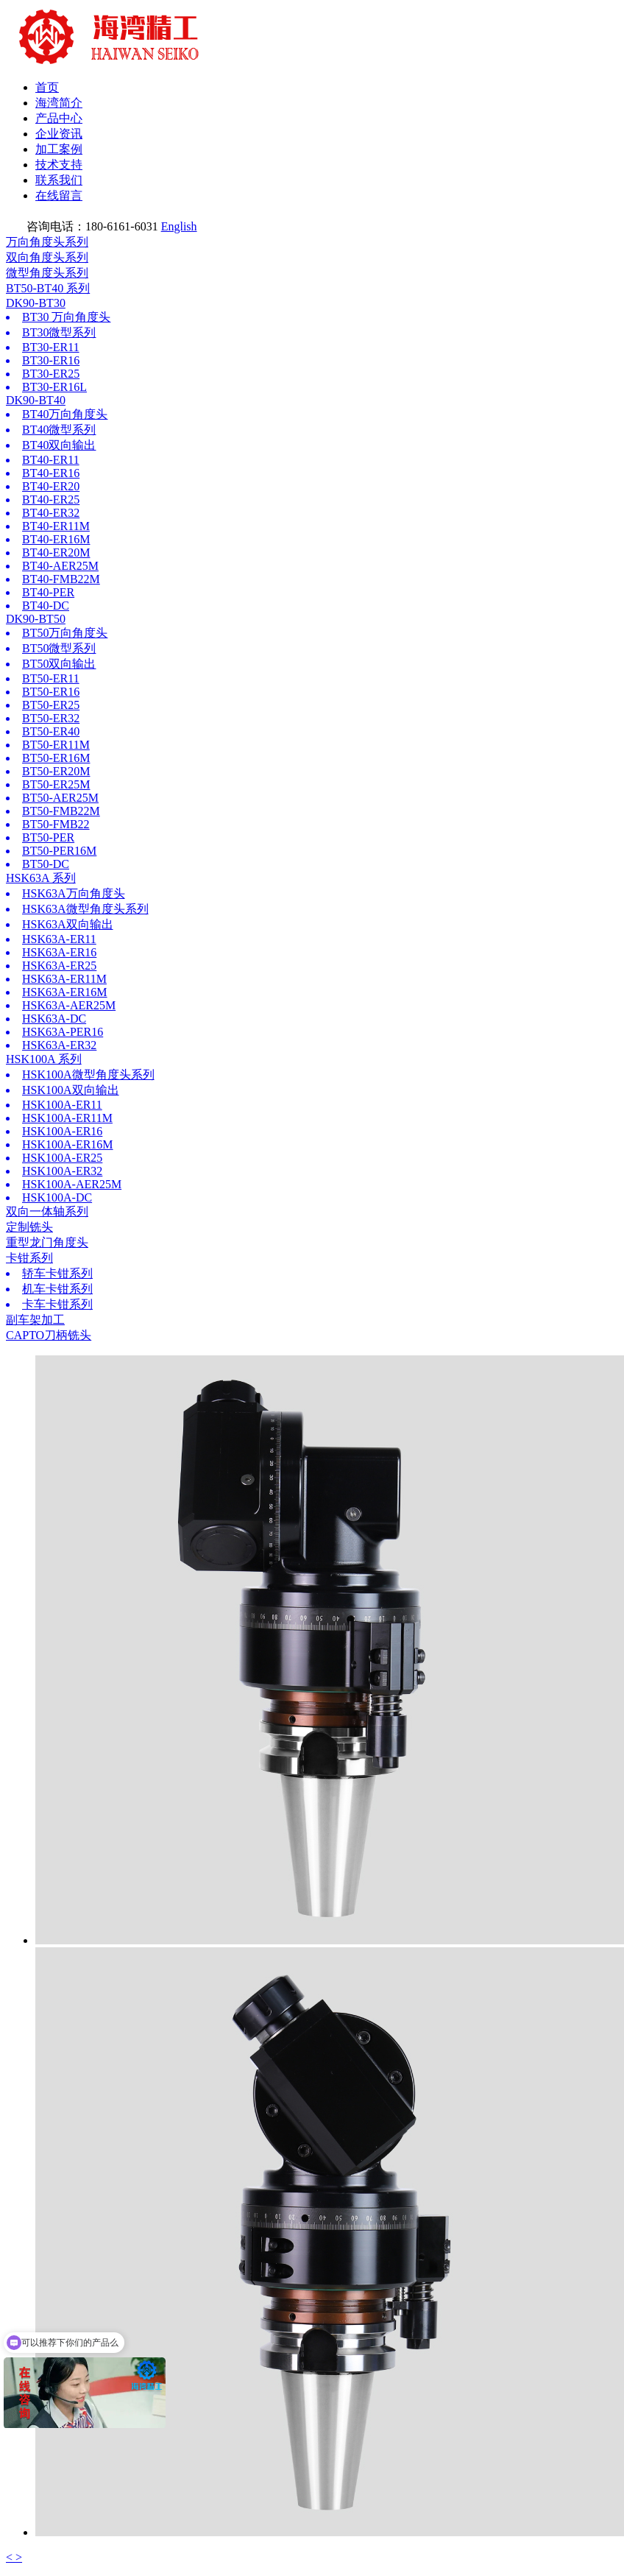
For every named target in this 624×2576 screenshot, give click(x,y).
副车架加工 (35, 1319)
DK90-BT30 (35, 303)
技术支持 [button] (58, 164)
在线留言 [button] (58, 195)
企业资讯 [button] (58, 133)
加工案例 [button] (58, 149)
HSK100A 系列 (44, 1059)
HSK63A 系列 (41, 878)
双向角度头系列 (47, 257)
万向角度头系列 (47, 242)
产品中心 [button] (58, 118)
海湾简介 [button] (58, 102)
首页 (47, 87)
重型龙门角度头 (47, 1242)
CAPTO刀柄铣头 (48, 1335)
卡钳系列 (29, 1258)
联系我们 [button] (58, 180)
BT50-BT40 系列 (48, 288)
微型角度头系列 (47, 273)
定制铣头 (29, 1227)
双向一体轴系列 (47, 1211)
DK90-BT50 (35, 619)
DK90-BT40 (35, 400)
